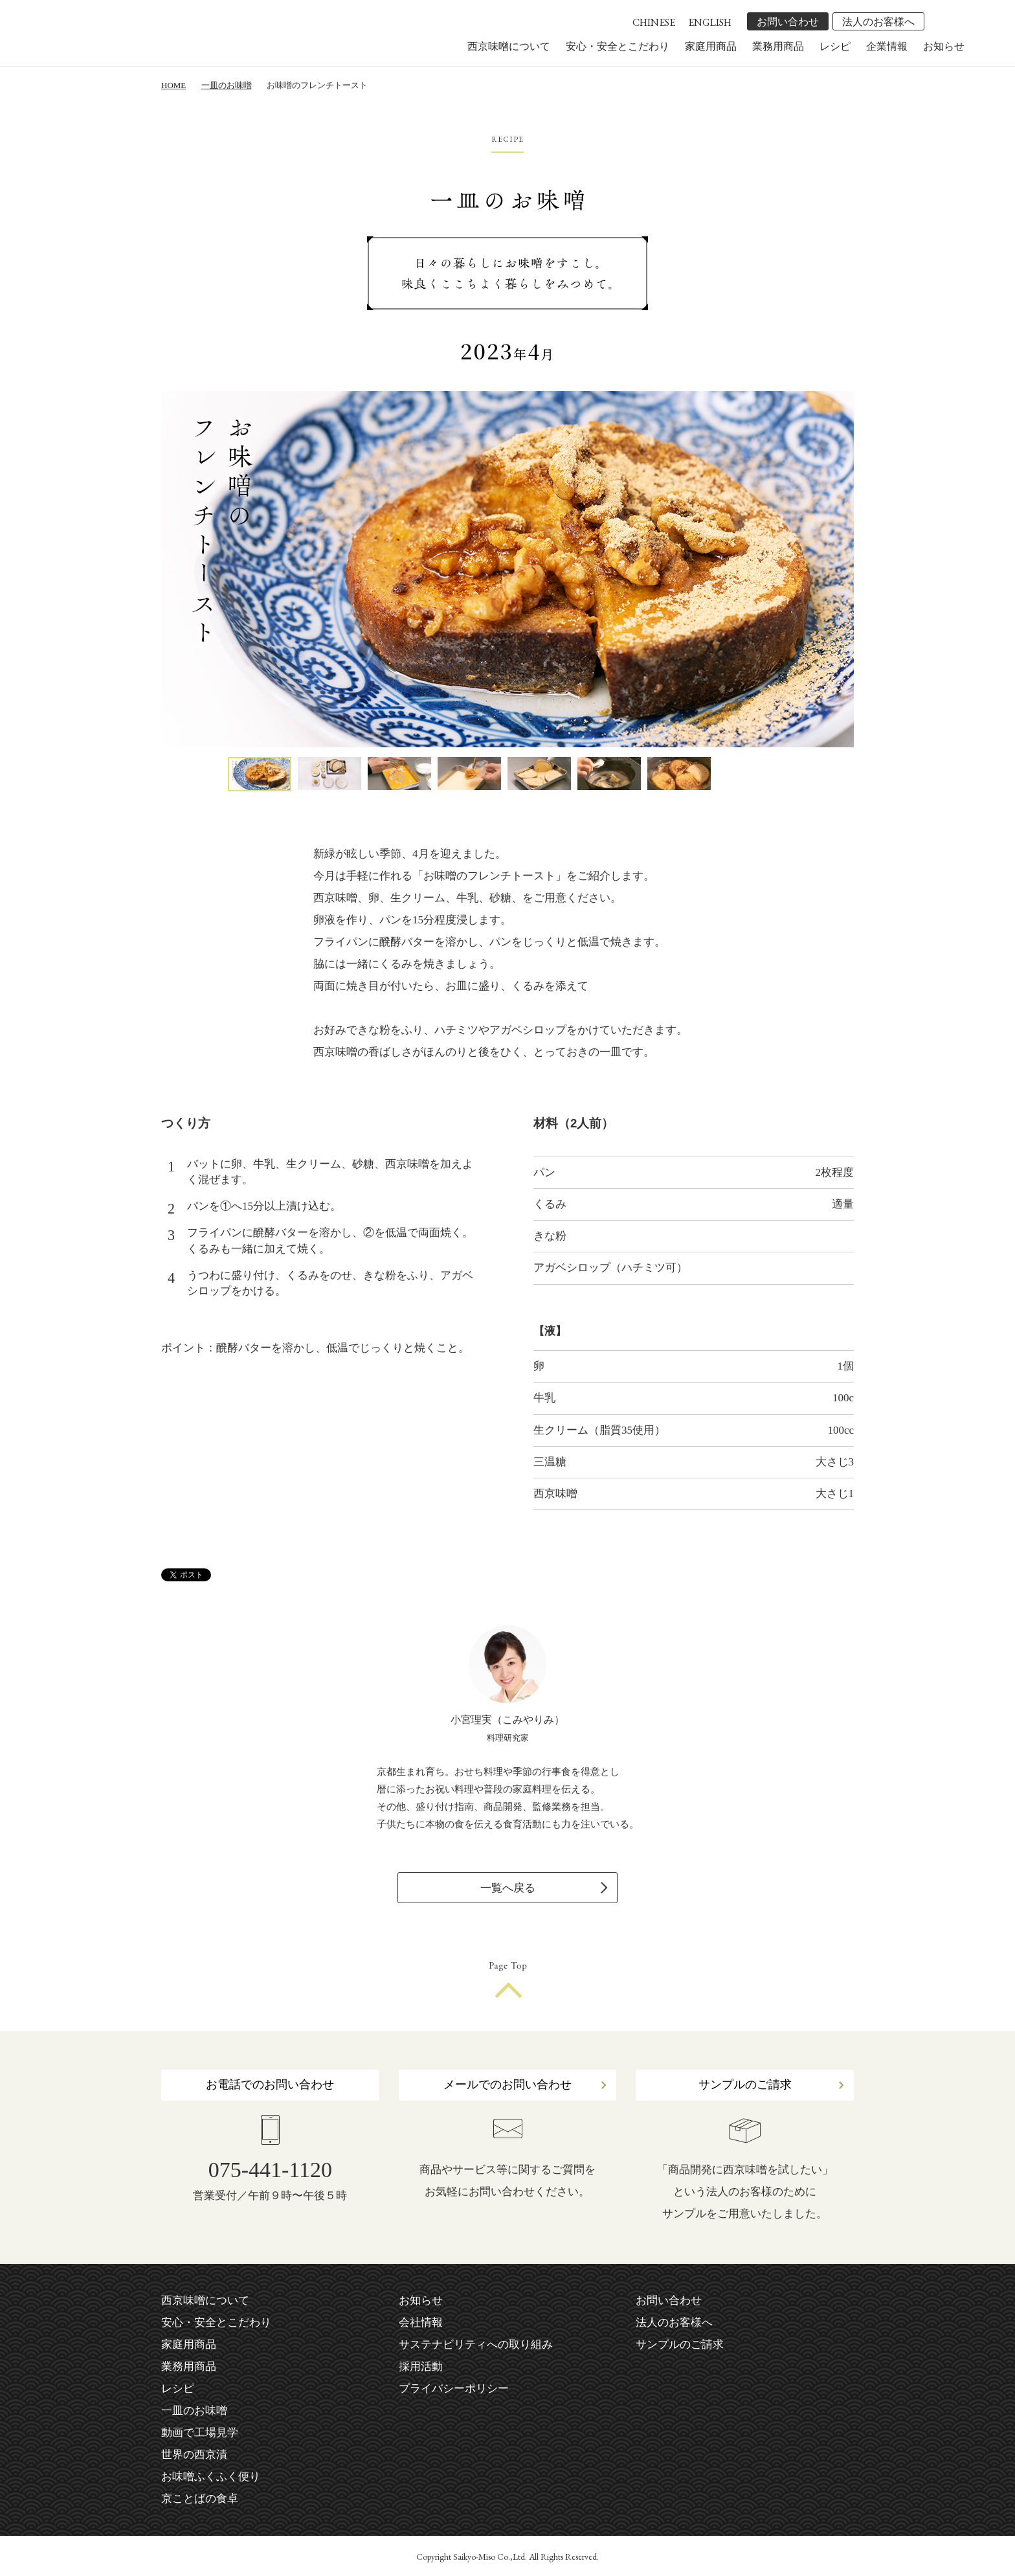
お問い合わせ (788, 21)
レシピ (835, 46)
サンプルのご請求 (745, 2084)
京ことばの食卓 (199, 2498)
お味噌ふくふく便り (210, 2476)
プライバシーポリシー (454, 2388)
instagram (955, 21)
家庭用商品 (711, 46)
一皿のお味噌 (226, 85)
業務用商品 (778, 46)
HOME (173, 85)
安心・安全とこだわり (617, 46)
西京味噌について (508, 46)
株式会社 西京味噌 (148, 39)
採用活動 (421, 2366)
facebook (937, 21)
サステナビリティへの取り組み (476, 2344)
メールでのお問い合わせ (507, 2084)
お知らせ (944, 46)
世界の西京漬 (194, 2454)
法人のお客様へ (878, 21)
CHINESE (653, 22)
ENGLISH (709, 22)
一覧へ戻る (507, 1888)
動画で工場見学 (199, 2432)
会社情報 (421, 2322)
